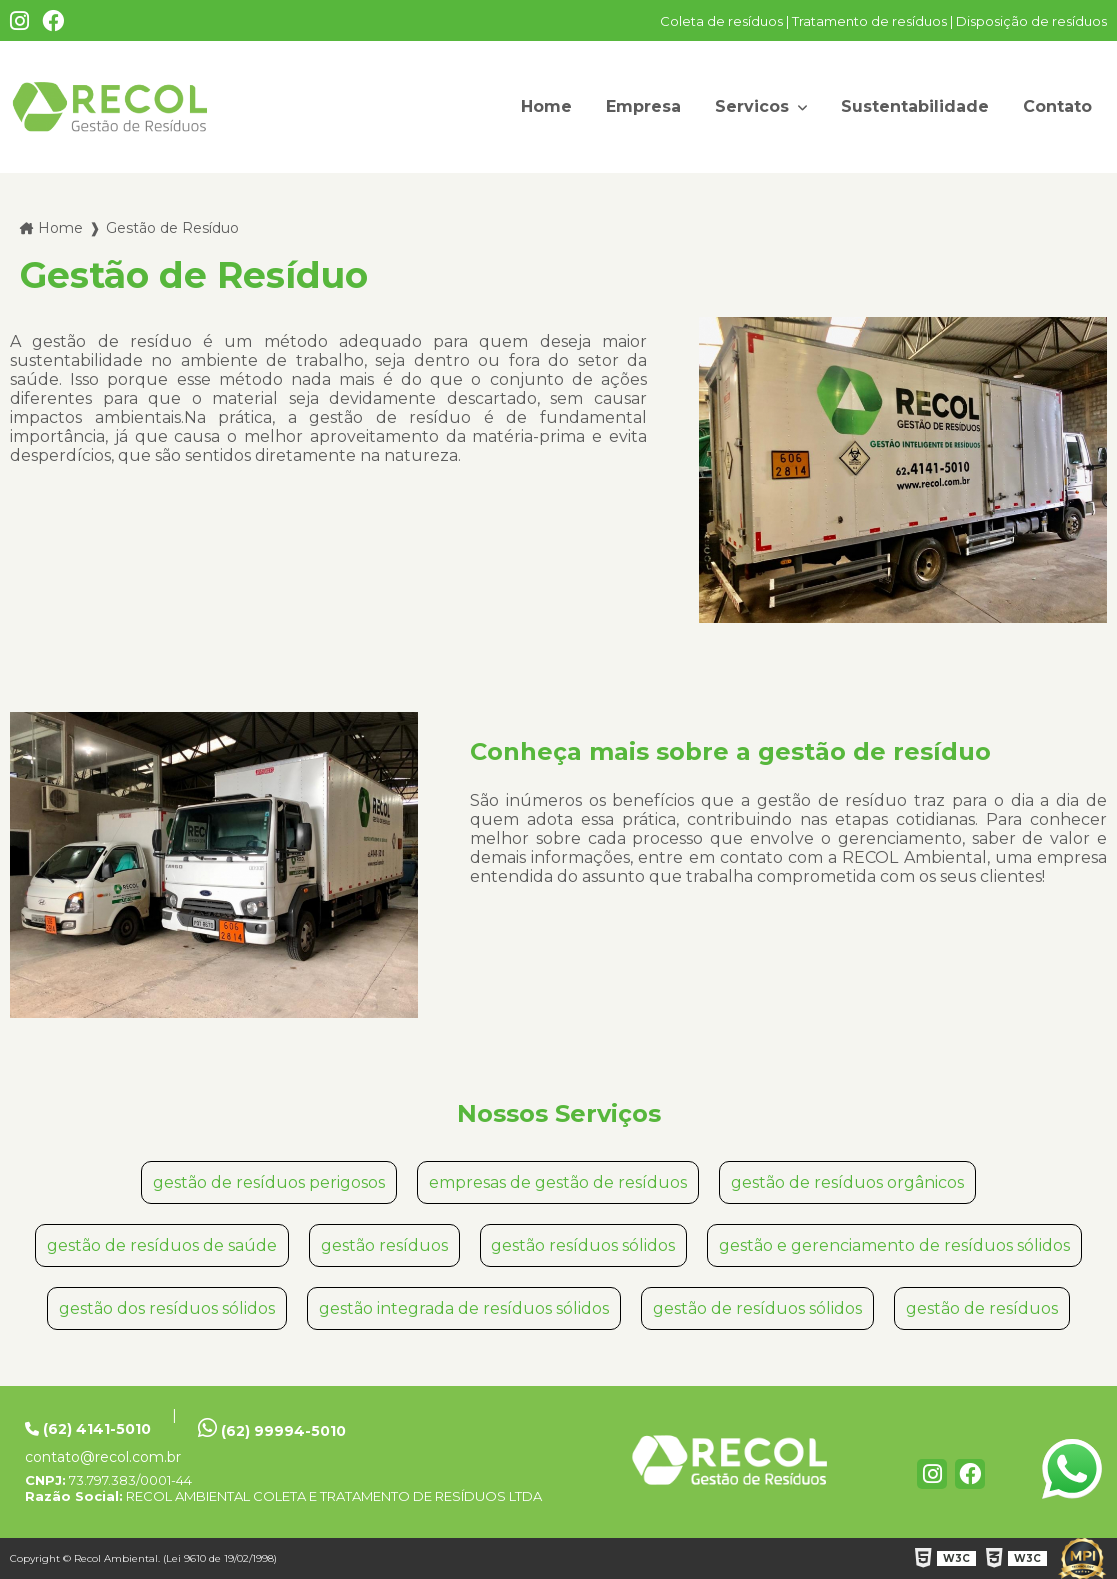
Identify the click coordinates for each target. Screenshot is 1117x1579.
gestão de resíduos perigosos (269, 1182)
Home (546, 106)
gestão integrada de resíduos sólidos (464, 1308)
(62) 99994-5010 (272, 1428)
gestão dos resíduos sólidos (167, 1308)
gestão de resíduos (982, 1308)
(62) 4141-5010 (88, 1429)
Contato (1057, 106)
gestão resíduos (384, 1245)
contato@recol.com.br (103, 1457)
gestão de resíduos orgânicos (847, 1182)
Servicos (754, 106)
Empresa (643, 106)
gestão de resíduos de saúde (162, 1245)
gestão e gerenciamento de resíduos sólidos (894, 1245)
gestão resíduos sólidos (583, 1245)
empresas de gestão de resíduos (558, 1182)
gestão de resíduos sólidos (757, 1308)
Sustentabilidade (915, 106)
